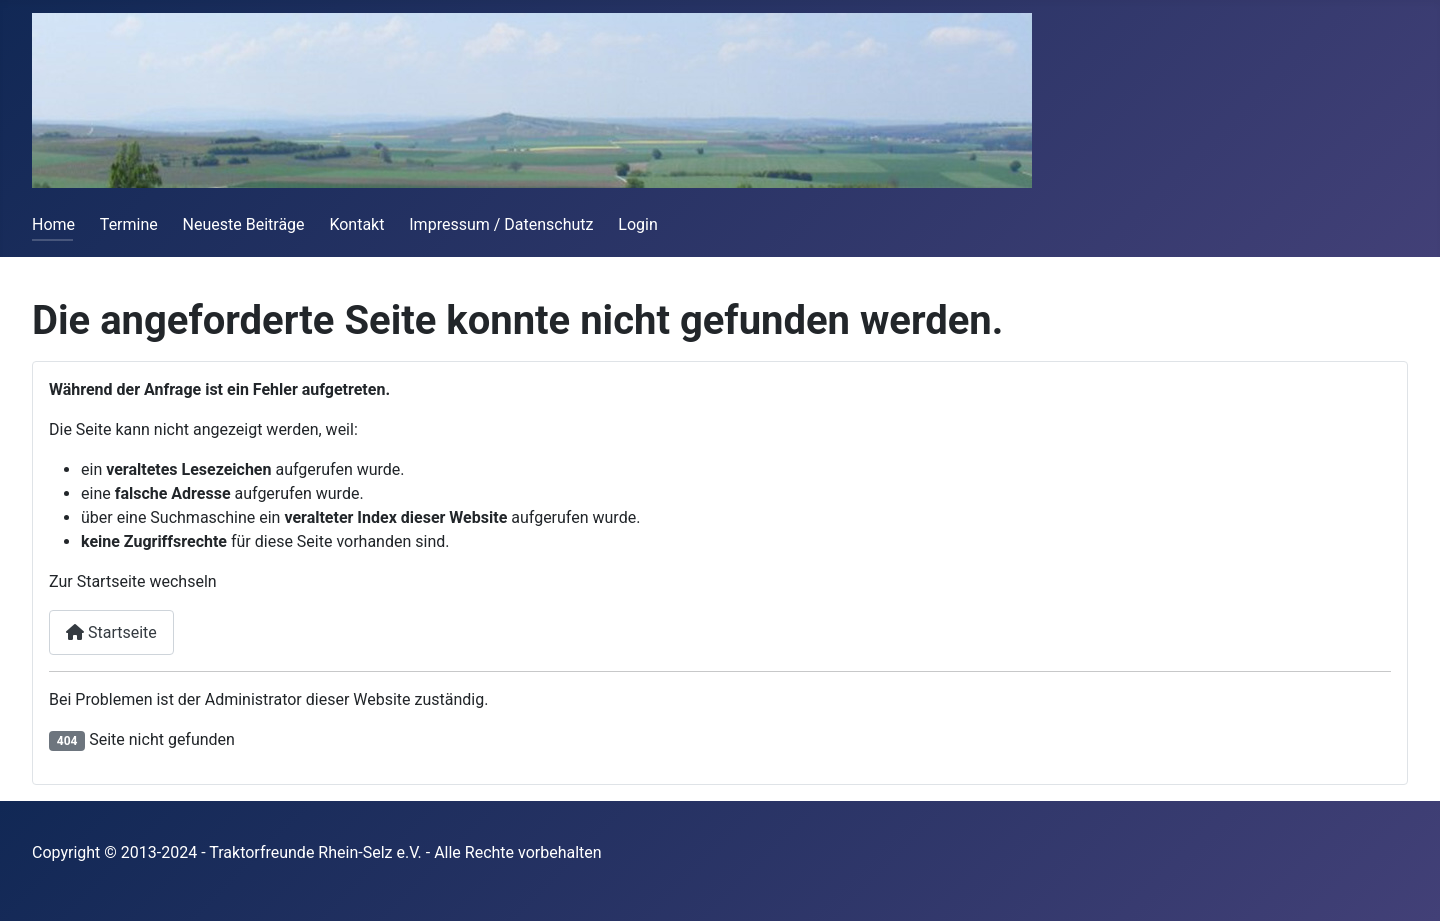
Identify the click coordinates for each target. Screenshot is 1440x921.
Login (637, 224)
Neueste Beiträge (244, 224)
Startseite (111, 632)
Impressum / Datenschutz (501, 224)
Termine (129, 224)
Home (53, 224)
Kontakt (356, 224)
